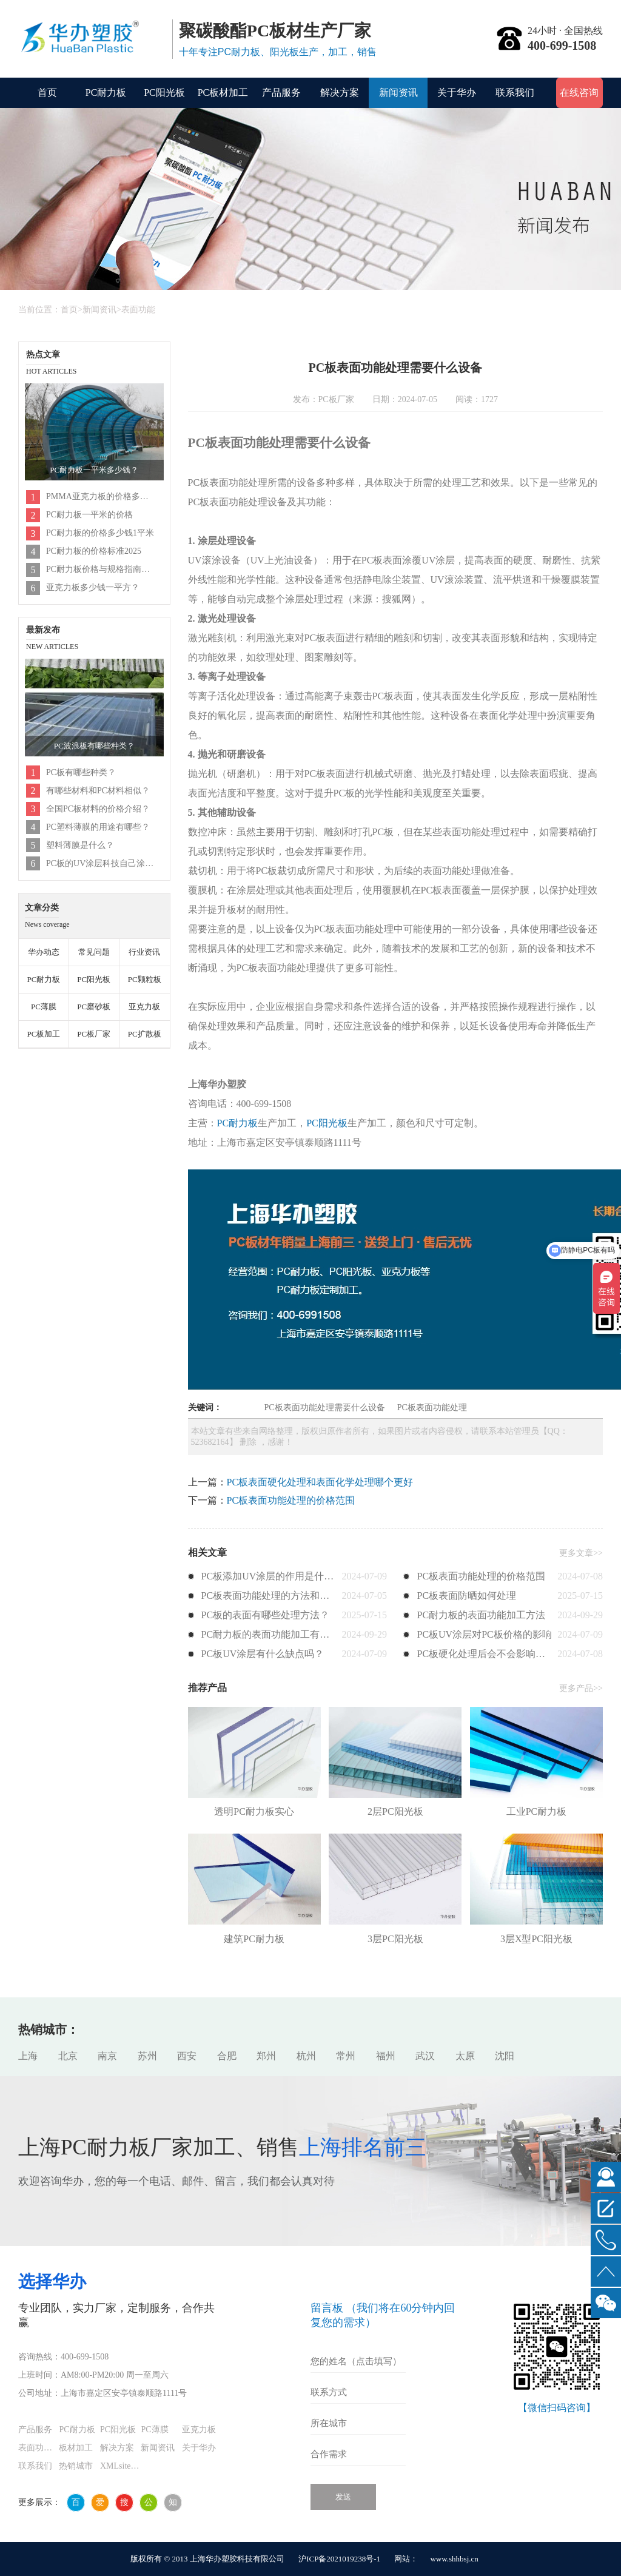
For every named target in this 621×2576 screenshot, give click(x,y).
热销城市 (76, 2465)
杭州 (306, 2056)
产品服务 (281, 92)
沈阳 (504, 2056)
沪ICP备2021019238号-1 (339, 2558)
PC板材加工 (223, 92)
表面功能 (138, 309)
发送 (343, 2496)
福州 (385, 2056)
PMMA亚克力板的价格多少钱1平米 (100, 496)
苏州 (147, 2056)
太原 (465, 2056)
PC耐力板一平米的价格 (89, 514)
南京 (107, 2056)
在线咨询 (579, 92)
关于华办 (456, 92)
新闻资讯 (398, 92)
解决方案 (339, 92)
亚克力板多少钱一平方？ (92, 587)
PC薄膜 (43, 1006)
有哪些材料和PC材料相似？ (98, 790)
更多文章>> (581, 1553)
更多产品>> (581, 1688)
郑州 (266, 2056)
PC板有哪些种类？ (81, 772)
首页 (47, 92)
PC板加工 (43, 1033)
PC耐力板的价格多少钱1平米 (100, 532)
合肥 (227, 2056)
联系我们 (514, 92)
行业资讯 (144, 952)
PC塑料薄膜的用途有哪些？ (98, 827)
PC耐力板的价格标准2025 (93, 551)
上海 (28, 2056)
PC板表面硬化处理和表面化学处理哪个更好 (320, 1482)
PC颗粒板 (144, 979)
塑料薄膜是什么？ (80, 845)
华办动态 (43, 952)
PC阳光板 (164, 92)
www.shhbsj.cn (454, 2558)
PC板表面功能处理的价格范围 (291, 1500)
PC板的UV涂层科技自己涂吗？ (100, 863)
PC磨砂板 (93, 1006)
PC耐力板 (106, 92)
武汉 (425, 2056)
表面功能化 (38, 2447)
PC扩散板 (144, 1033)
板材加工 (76, 2447)
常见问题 (94, 952)
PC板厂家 (93, 1033)
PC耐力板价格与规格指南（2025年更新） (100, 569)
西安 (186, 2056)
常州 (345, 2056)
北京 (68, 2056)
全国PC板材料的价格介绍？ (98, 808)
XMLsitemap (120, 2465)
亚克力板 (144, 1006)
